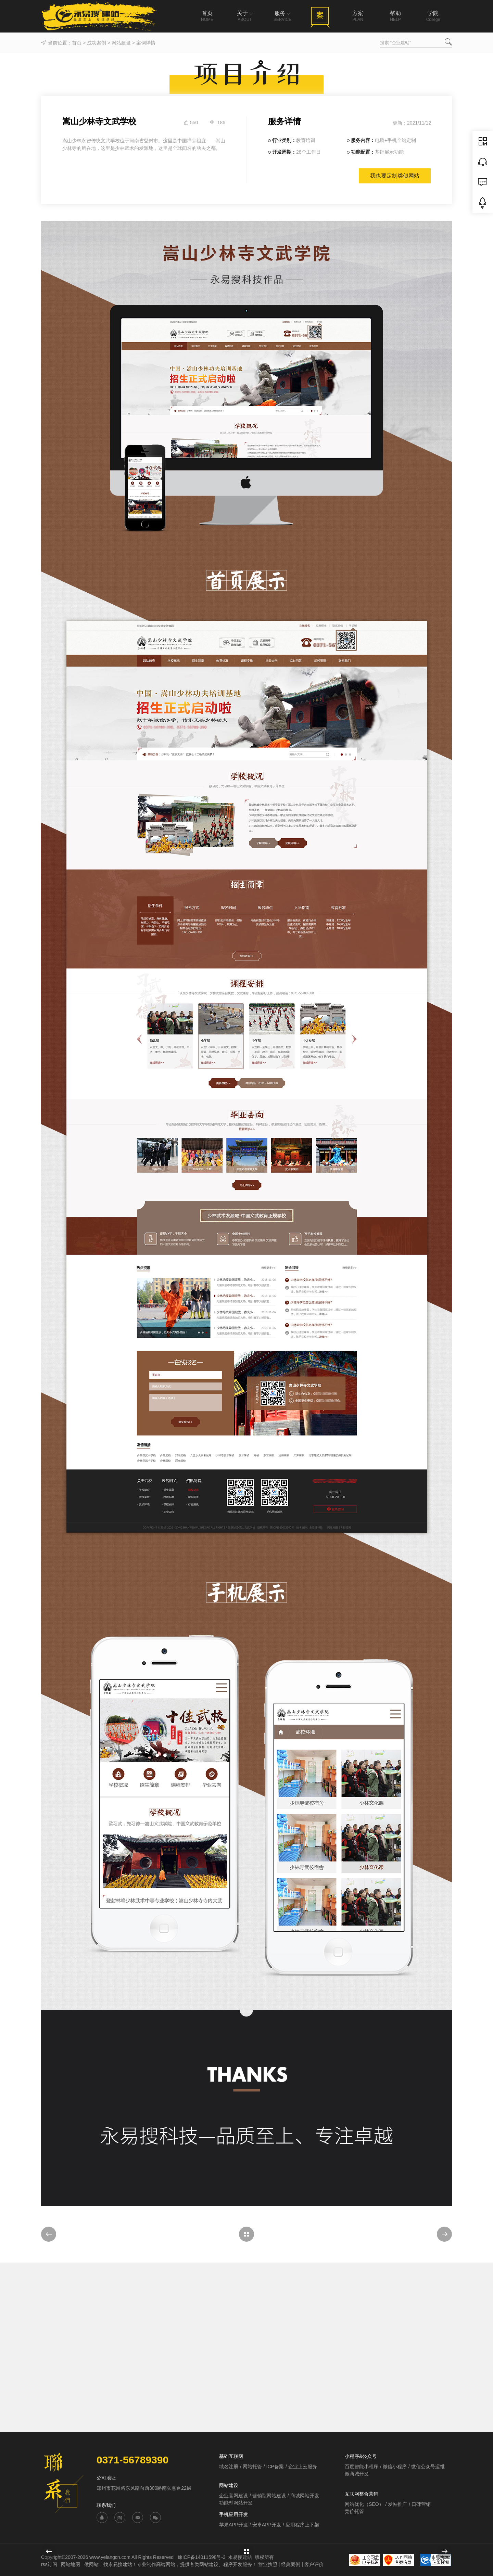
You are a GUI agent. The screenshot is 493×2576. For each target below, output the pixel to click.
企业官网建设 (233, 2495)
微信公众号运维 (428, 2466)
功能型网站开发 (236, 2503)
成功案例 (96, 43)
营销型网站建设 (269, 2495)
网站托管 (252, 2466)
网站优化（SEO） (364, 2504)
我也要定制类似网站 (394, 176)
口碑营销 (421, 2504)
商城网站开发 (304, 2495)
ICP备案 (275, 2466)
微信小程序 (395, 2466)
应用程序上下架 (302, 2524)
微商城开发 (357, 2473)
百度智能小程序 (361, 2466)
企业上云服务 (302, 2466)
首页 (76, 43)
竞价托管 (354, 2511)
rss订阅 (49, 2564)
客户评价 (314, 2564)
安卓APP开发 (266, 2524)
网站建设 (121, 43)
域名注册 (228, 2466)
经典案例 (290, 2564)
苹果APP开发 (233, 2524)
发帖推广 (397, 2504)
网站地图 (71, 2564)
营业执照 (267, 2564)
